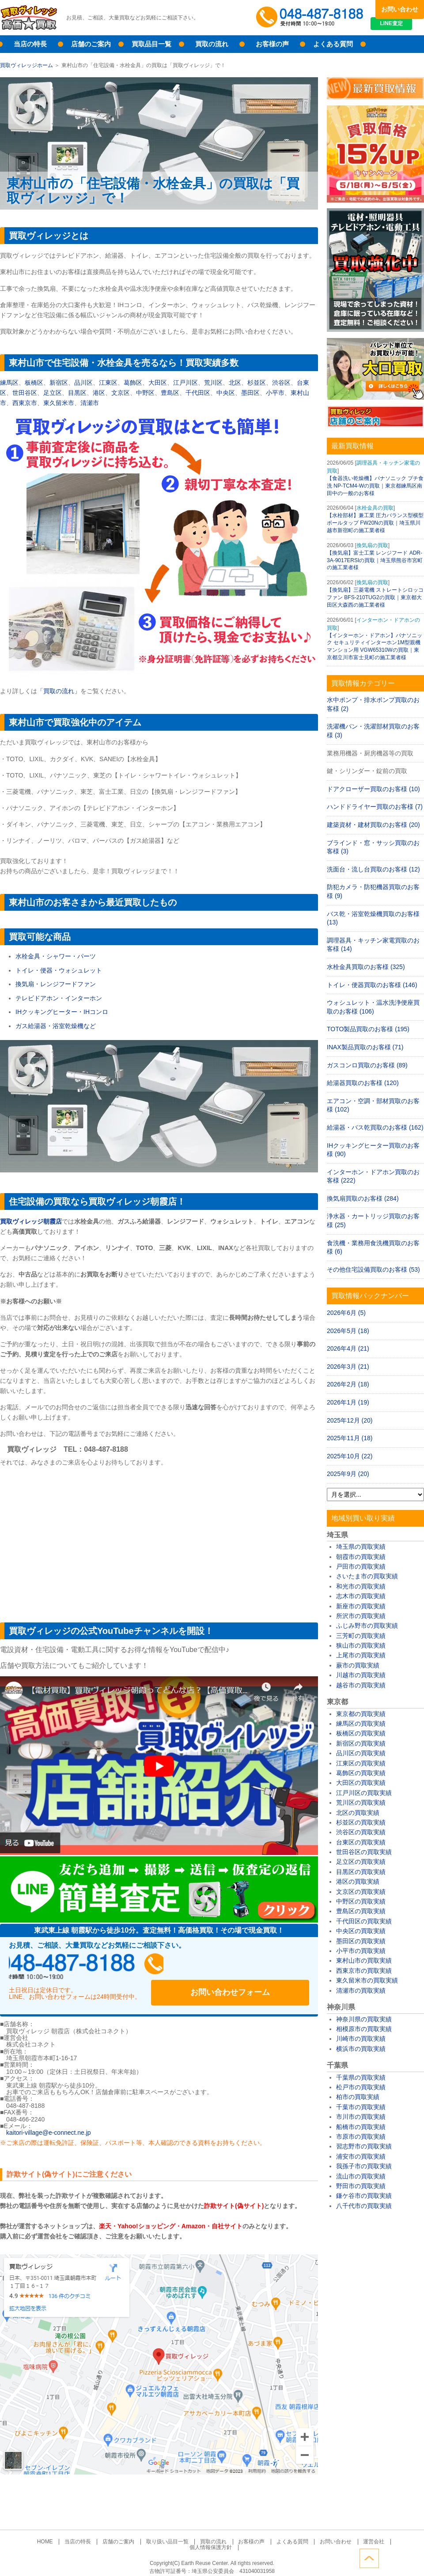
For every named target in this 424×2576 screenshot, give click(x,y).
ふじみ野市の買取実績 (367, 1625)
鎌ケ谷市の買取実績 (364, 2195)
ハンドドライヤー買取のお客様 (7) (375, 806)
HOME (32, 2533)
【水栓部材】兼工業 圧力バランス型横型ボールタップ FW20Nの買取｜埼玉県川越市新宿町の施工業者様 (375, 522)
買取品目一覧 (151, 44)
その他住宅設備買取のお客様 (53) (373, 1269)
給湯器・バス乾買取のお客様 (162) (375, 1127)
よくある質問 (333, 44)
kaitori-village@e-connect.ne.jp (48, 2124)
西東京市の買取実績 (364, 1970)
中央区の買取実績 (361, 1930)
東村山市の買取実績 (364, 1960)
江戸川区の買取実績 (364, 1792)
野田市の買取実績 (361, 2185)
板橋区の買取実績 (361, 1733)
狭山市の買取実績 (361, 1645)
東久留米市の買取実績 (367, 1980)
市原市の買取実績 (361, 2136)
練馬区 (9, 382)
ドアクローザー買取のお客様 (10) (373, 788)
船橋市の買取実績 (361, 2126)
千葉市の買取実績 (361, 2106)
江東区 (108, 382)
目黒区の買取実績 (361, 1871)
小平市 (275, 392)
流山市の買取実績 (361, 2176)
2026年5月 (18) (348, 1330)
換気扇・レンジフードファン (55, 984)
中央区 (225, 392)
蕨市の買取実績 (357, 1665)
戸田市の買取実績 (361, 1566)
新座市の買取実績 (361, 1606)
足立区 (52, 392)
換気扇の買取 (372, 545)
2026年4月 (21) (348, 1348)
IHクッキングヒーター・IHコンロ (61, 1011)
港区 (99, 392)
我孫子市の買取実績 (364, 2166)
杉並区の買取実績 (361, 1822)
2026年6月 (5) (346, 1312)
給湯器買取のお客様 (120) (363, 1082)
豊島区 (170, 392)
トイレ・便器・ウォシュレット (58, 970)
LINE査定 (399, 26)
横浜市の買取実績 (361, 2048)
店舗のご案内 (91, 44)
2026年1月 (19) (348, 1402)
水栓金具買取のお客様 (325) (366, 966)
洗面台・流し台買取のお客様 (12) (373, 869)
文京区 (120, 392)
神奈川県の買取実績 (364, 2019)
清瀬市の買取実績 (361, 1990)
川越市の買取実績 (361, 1675)
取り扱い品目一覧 (145, 2533)
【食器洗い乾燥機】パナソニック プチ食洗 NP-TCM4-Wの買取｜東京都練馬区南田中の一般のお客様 (375, 485)
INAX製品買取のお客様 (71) (365, 1047)
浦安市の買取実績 (361, 2156)
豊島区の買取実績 (361, 1911)
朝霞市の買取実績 (361, 1556)
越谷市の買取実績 (361, 1685)
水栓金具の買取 (375, 508)
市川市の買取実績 (361, 2116)
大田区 (157, 382)
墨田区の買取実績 (361, 1941)
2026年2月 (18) (348, 1384)
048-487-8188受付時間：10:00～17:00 (311, 18)
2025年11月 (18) (350, 1438)
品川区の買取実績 (361, 1753)
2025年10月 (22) (350, 1456)
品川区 (83, 382)
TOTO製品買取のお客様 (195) (368, 1029)
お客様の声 (272, 44)
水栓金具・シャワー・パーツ (55, 956)
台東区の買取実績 (361, 1842)
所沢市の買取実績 (361, 1615)
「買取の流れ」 (58, 691)
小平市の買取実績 (361, 1950)
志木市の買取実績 (361, 1596)
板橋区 (34, 382)
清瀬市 (89, 402)
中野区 (145, 392)
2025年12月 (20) (350, 1420)
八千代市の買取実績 (364, 2205)
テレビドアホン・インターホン (58, 998)
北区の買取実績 (357, 1812)
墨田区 (250, 392)
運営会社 (336, 2533)
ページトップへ (414, 2557)
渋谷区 (281, 382)
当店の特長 (30, 44)
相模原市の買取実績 (364, 2028)
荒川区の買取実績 (361, 1802)
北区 (235, 382)
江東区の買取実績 (361, 1763)
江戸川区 (185, 382)
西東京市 (24, 402)
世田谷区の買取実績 (364, 1851)
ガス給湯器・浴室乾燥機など (55, 1025)
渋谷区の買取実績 (361, 1832)
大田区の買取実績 (361, 1782)
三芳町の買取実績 (361, 1635)
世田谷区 (24, 392)
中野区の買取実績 (361, 1901)
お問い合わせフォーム (252, 1966)
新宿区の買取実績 (361, 1743)
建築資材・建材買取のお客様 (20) (373, 824)
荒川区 (213, 382)
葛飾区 (133, 382)
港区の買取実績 (357, 1881)
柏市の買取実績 (357, 2096)
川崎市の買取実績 (361, 2038)
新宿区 (58, 382)
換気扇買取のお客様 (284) (363, 1198)
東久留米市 (58, 402)
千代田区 (198, 392)
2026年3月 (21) (348, 1366)
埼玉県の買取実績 (361, 1546)
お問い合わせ (399, 9)
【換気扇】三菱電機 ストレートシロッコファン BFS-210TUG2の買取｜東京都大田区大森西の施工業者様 (375, 597)
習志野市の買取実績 (364, 2146)
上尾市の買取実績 (361, 1655)
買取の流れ (211, 44)
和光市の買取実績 (361, 1586)
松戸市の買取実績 (361, 2087)
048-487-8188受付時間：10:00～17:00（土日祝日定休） (93, 1966)
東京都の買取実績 (361, 1713)
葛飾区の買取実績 (361, 1772)
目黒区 (77, 392)
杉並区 (256, 382)
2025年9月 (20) (348, 1473)
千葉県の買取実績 (361, 2077)
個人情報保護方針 (376, 2533)
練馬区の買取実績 (361, 1723)
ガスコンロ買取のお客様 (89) (367, 1065)
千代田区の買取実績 (364, 1921)
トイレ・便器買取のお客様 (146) (372, 984)
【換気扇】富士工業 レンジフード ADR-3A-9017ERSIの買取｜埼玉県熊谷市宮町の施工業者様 (375, 560)
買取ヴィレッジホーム (26, 65)
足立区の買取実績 (361, 1861)
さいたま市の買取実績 (367, 1576)
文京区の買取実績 (361, 1891)
